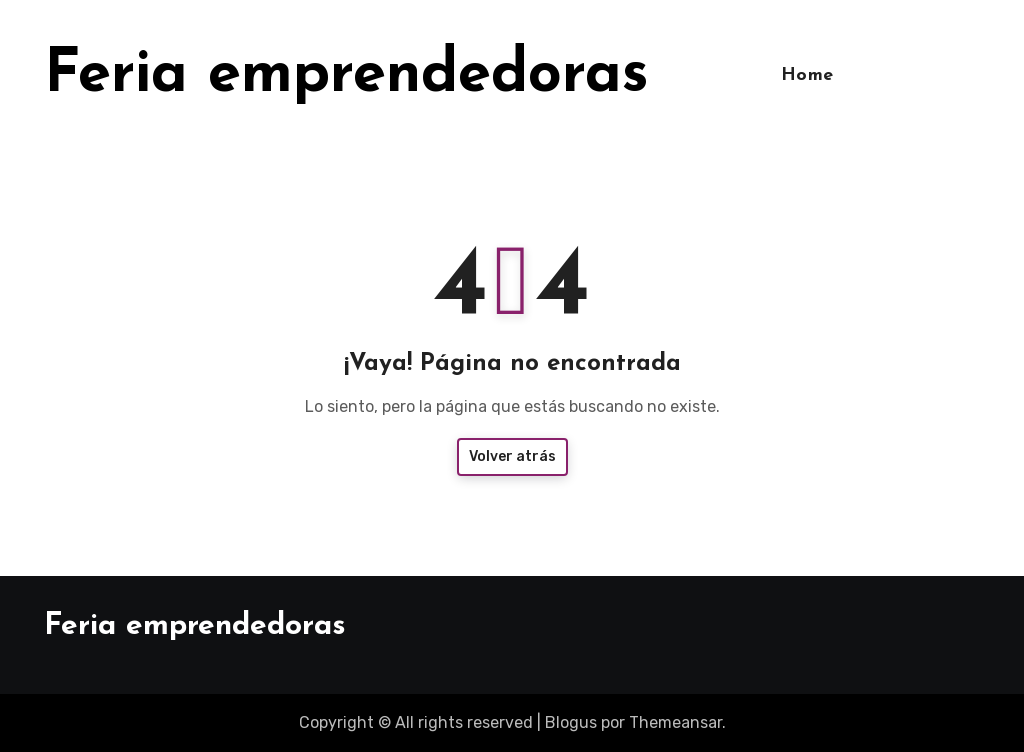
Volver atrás (512, 456)
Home (807, 75)
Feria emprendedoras (346, 76)
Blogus (571, 722)
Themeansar (675, 722)
